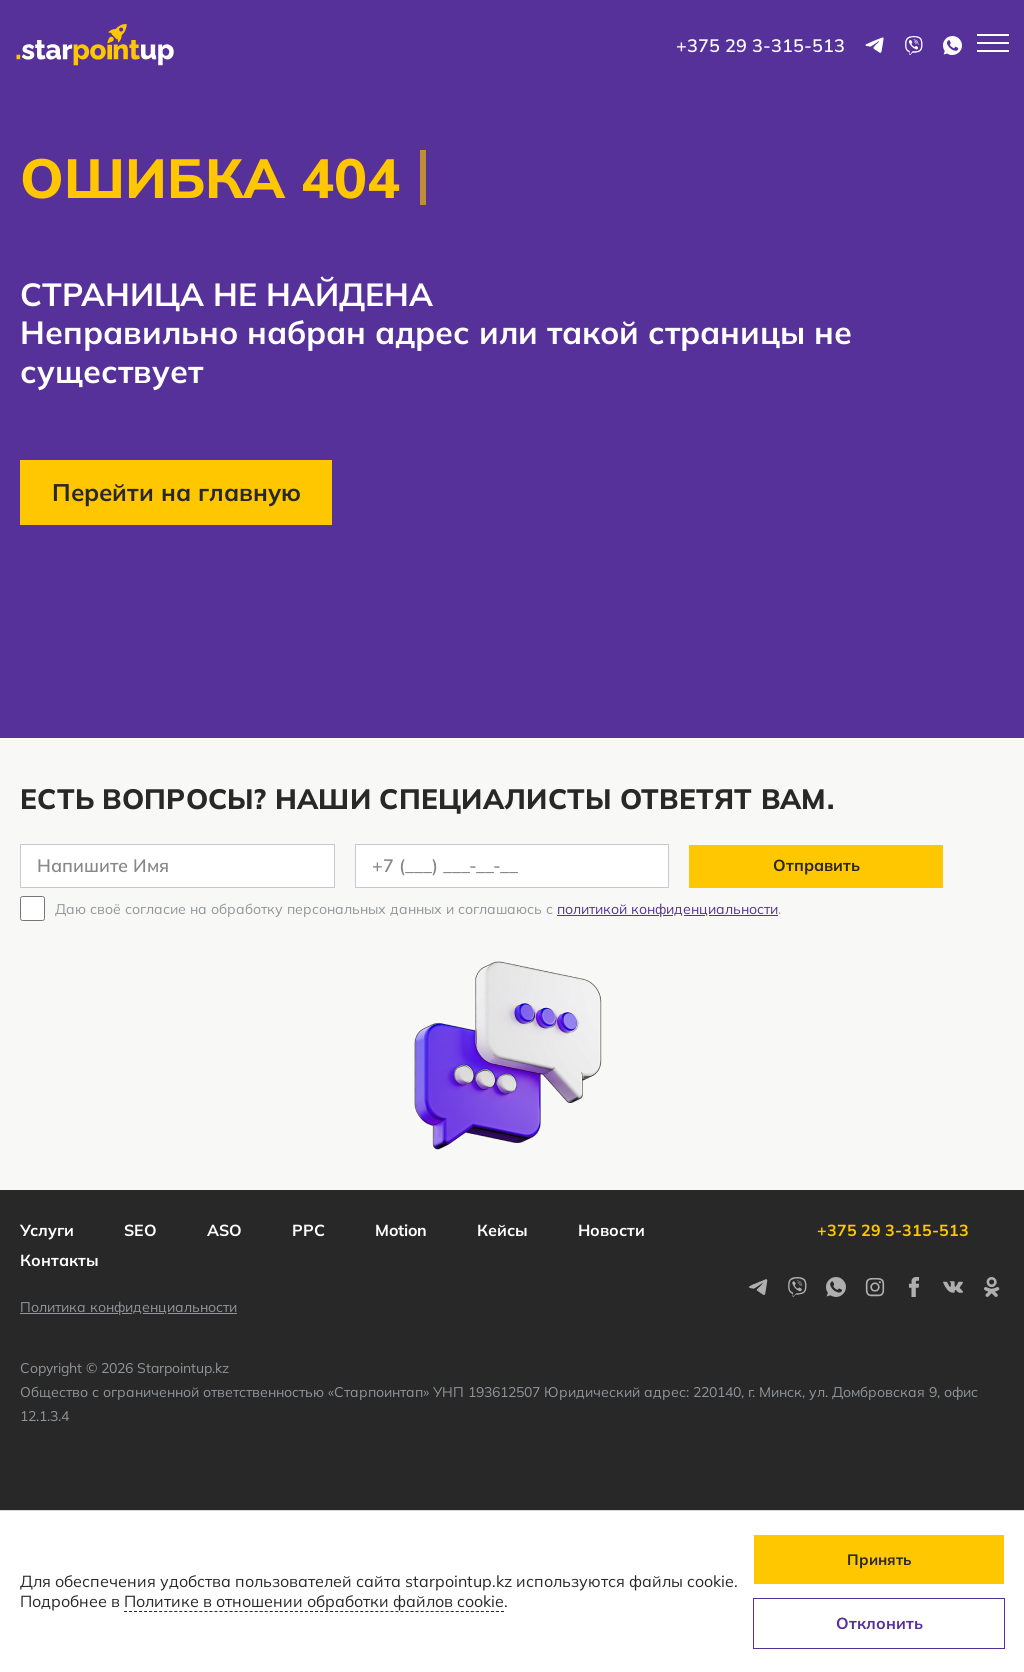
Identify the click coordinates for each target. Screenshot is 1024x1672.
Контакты (59, 1260)
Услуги (47, 1230)
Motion (401, 1230)
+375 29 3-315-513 (760, 45)
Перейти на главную (176, 492)
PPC (308, 1230)
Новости (611, 1230)
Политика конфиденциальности (128, 1307)
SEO (140, 1230)
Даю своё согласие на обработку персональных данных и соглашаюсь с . (418, 909)
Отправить (816, 865)
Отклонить (879, 1623)
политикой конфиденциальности (667, 909)
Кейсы (502, 1230)
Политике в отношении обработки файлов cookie (314, 1601)
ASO (224, 1230)
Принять (879, 1559)
